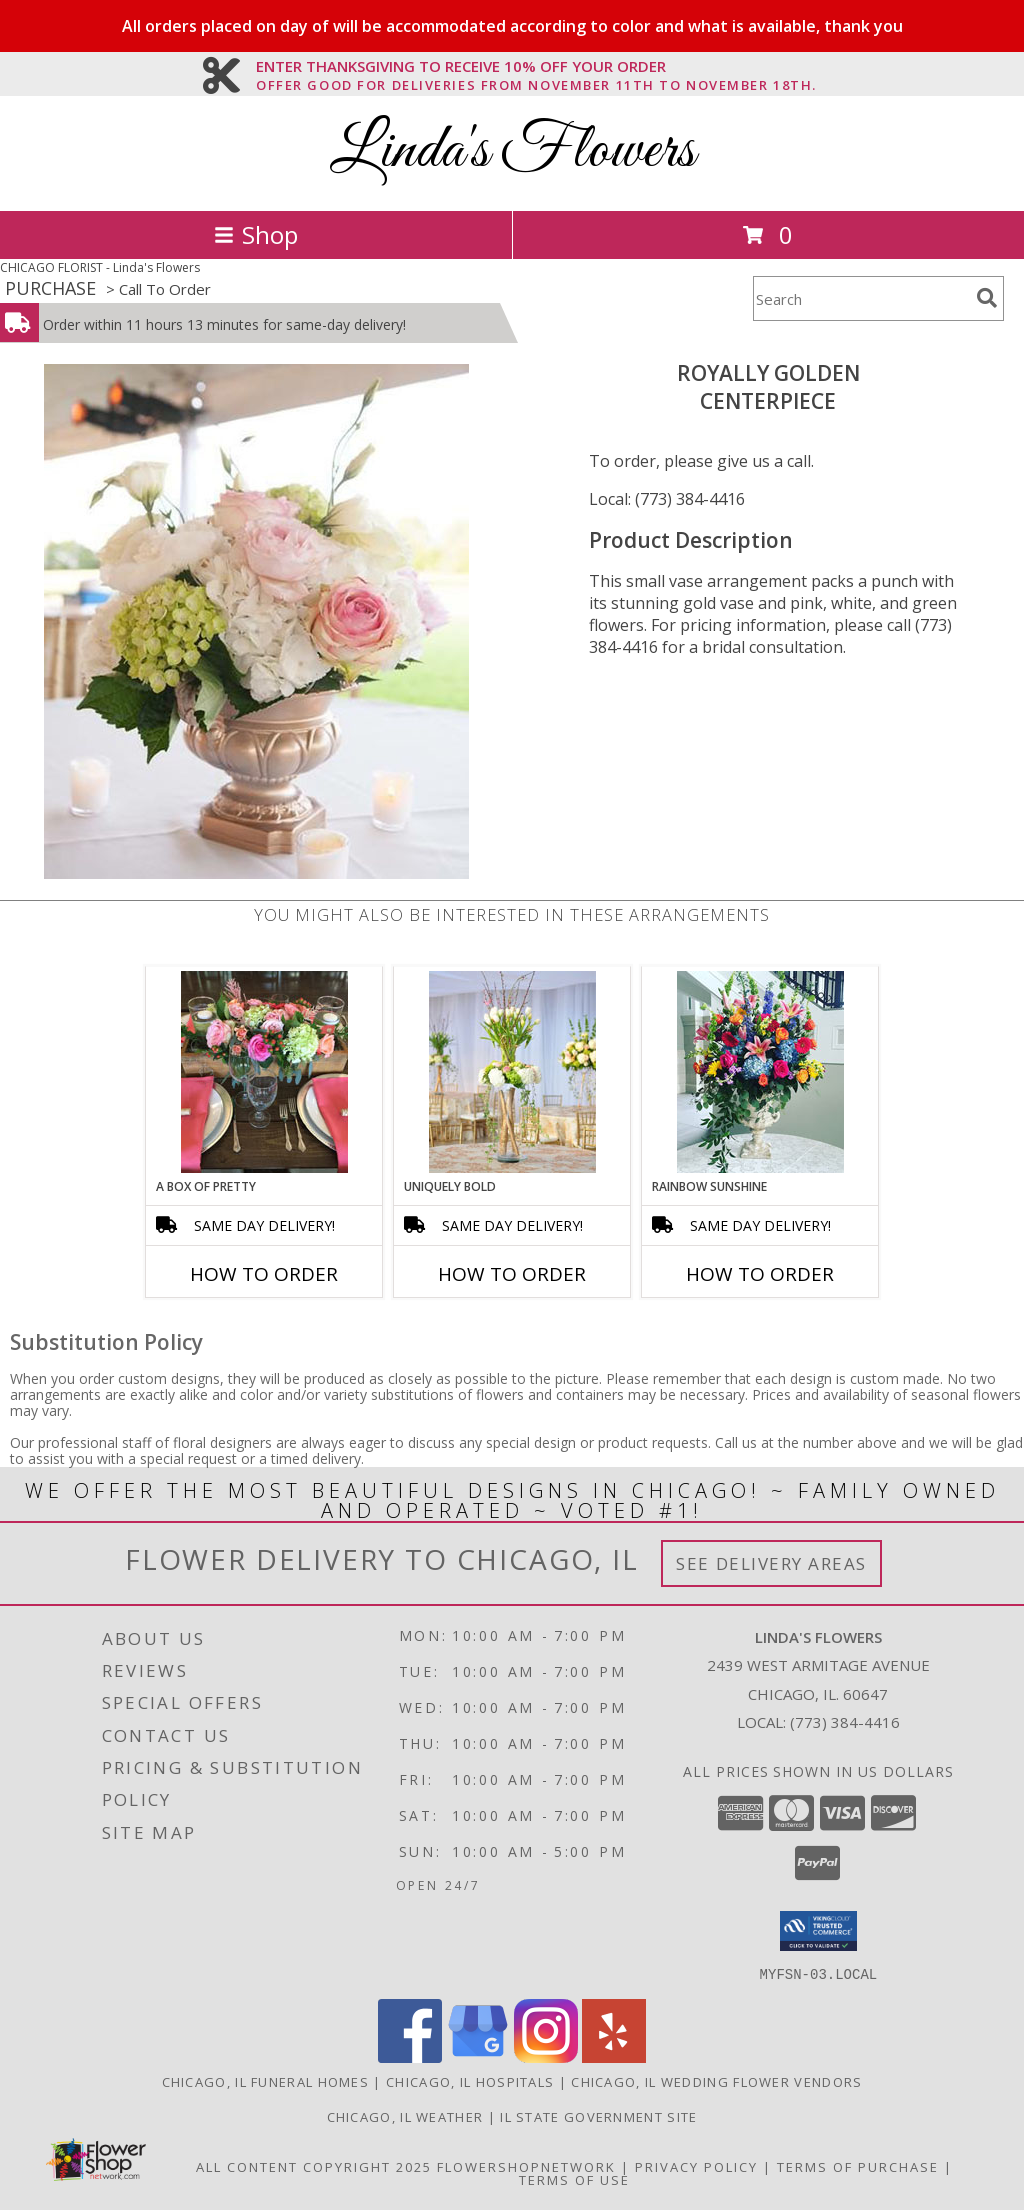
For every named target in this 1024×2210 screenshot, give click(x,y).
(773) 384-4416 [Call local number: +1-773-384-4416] (845, 1722)
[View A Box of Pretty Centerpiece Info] (264, 1072)
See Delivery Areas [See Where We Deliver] (771, 1563)
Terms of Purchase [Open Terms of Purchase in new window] (858, 2166)
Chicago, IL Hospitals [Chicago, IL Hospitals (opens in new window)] (470, 2081)
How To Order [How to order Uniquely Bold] (512, 1274)
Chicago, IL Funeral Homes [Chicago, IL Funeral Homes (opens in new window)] (266, 2081)
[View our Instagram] (546, 2056)
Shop (256, 234)
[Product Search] (861, 298)
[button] (818, 1931)
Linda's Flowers (512, 151)
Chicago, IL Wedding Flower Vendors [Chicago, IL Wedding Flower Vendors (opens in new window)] (716, 2081)
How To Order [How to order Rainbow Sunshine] (760, 1274)
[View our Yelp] (614, 2056)
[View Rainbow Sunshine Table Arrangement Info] (760, 1072)
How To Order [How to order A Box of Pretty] (264, 1274)
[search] (987, 298)
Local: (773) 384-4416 (667, 499)
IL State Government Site (598, 2116)
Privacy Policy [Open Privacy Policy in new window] (696, 2166)
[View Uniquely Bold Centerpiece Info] (512, 1072)
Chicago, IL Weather (405, 2116)
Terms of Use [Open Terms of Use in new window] (574, 2179)
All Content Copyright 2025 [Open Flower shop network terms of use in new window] (314, 2166)
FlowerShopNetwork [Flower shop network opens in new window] (526, 2166)
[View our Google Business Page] (478, 2056)
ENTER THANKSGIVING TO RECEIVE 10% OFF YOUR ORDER (536, 67)
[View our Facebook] (410, 2056)
